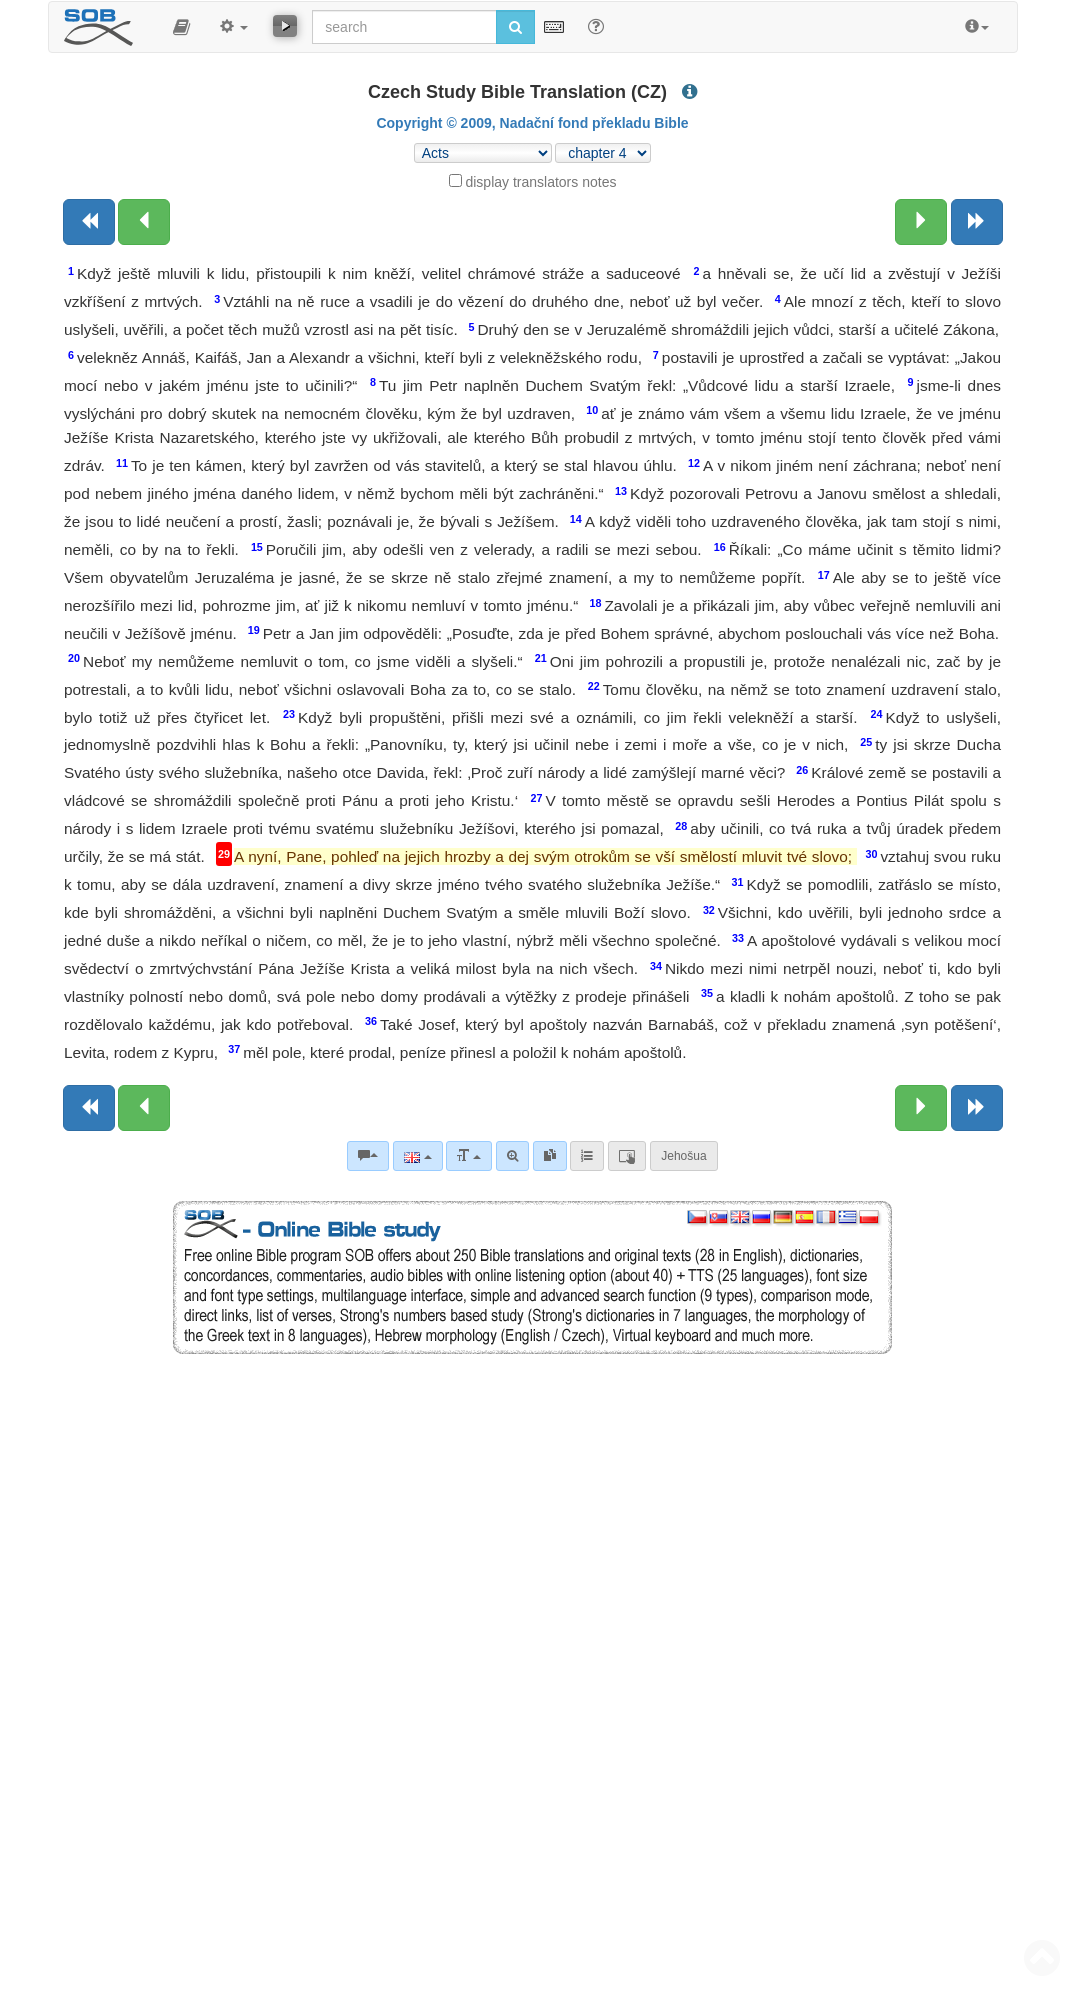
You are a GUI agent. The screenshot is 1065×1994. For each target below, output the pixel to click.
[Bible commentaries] (368, 1156)
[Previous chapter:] (144, 222)
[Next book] (977, 222)
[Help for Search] (596, 26)
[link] (550, 1156)
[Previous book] (89, 222)
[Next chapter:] (921, 222)
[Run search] (515, 27)
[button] (181, 27)
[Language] (417, 1156)
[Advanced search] (512, 1156)
